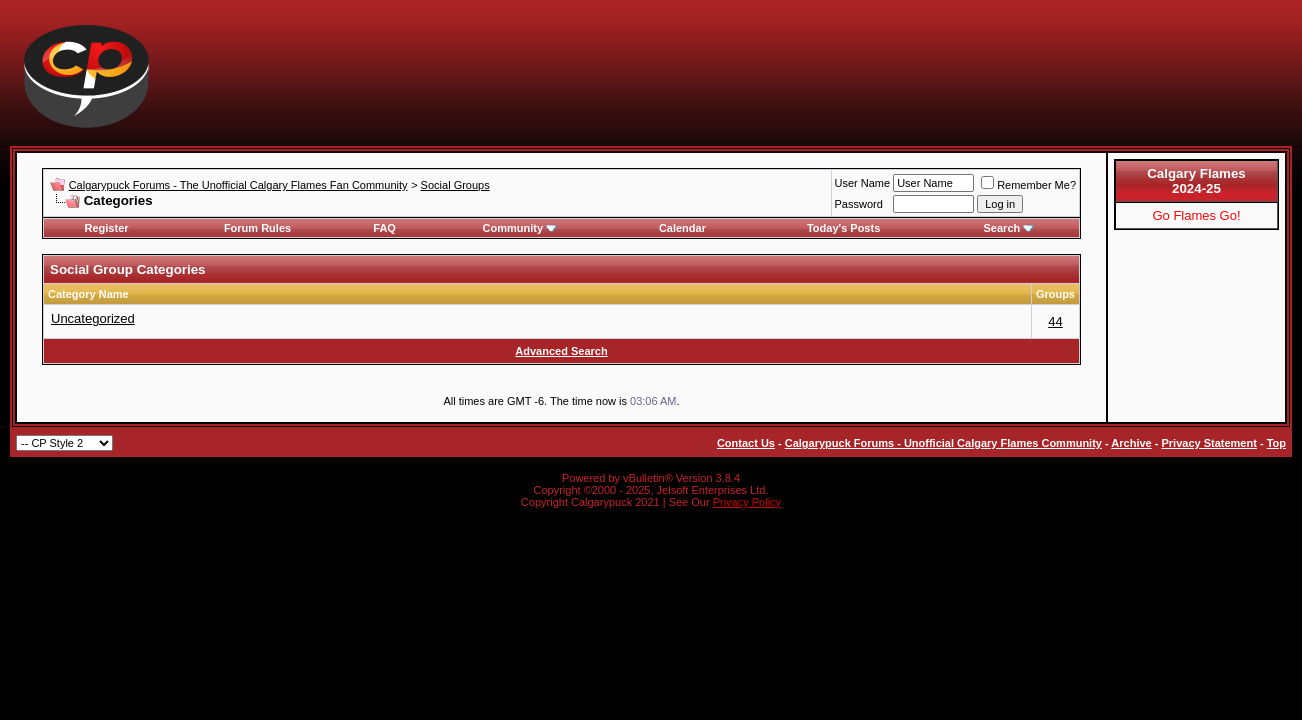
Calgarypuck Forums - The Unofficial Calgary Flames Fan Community (238, 185)
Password (859, 204)
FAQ (384, 228)
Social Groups (455, 185)
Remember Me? (1028, 185)
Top (1276, 443)
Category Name (88, 294)
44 (1055, 321)
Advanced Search (561, 351)
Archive (1131, 443)
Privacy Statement (1208, 443)
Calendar (682, 228)
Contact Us (746, 443)
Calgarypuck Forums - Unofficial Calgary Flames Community (943, 443)
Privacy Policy (747, 502)
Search (1009, 228)
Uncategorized (93, 318)
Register (107, 228)
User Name (863, 183)
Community (520, 228)
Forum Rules (257, 228)
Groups (1055, 294)
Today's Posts (843, 228)
